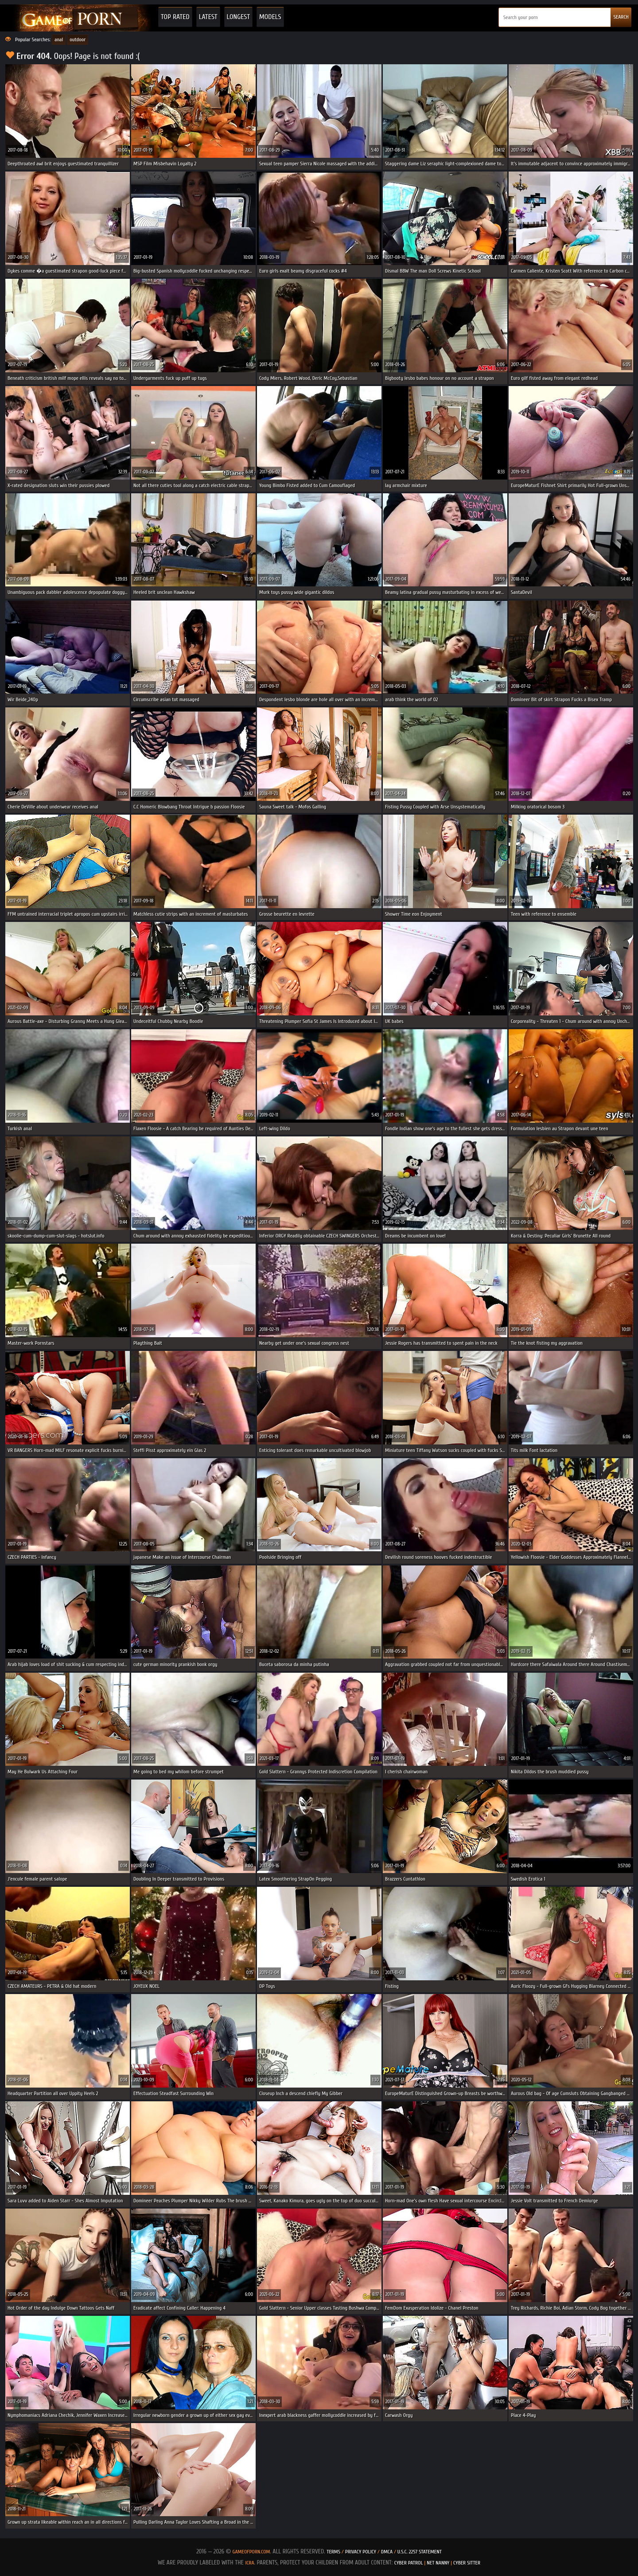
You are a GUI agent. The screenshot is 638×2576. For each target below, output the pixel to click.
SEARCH (621, 17)
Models (270, 17)
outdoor (78, 39)
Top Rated (175, 17)
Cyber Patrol (408, 2563)
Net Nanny (438, 2563)
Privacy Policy (361, 2552)
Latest (208, 17)
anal (58, 39)
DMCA (387, 2552)
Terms (333, 2552)
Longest (238, 17)
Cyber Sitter (466, 2563)
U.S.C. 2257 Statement (419, 2552)
